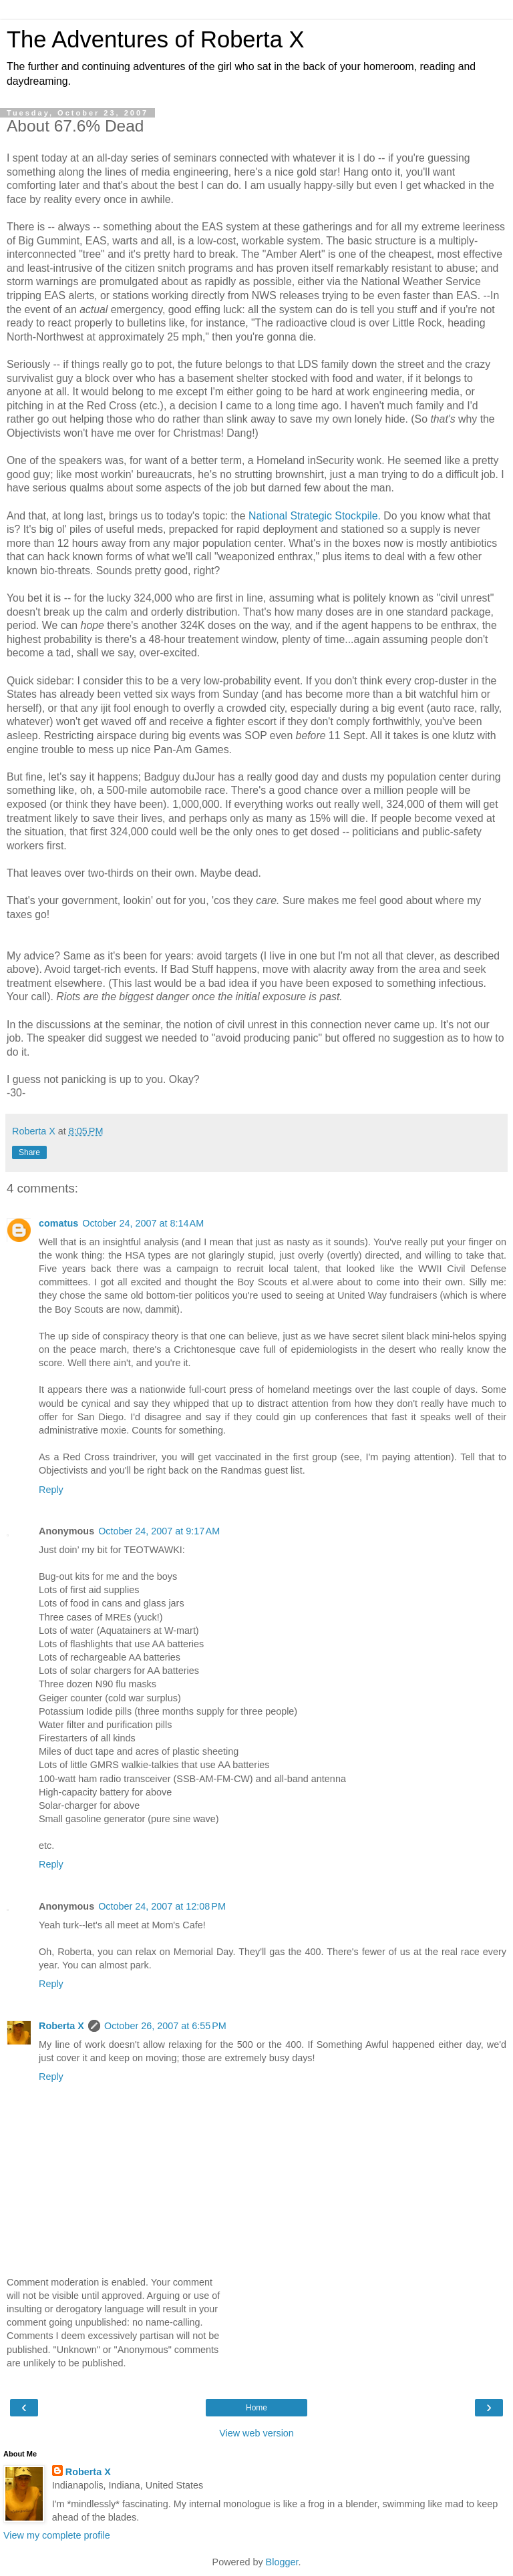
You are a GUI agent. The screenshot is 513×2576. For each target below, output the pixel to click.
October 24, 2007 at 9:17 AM (159, 1531)
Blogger (282, 2562)
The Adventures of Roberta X (156, 39)
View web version (256, 2433)
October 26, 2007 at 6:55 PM (165, 2025)
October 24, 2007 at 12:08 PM (162, 1906)
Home (256, 2407)
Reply (51, 1489)
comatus (58, 1223)
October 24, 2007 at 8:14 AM (143, 1223)
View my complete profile (56, 2535)
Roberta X (61, 2025)
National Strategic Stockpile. (314, 515)
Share (29, 1152)
